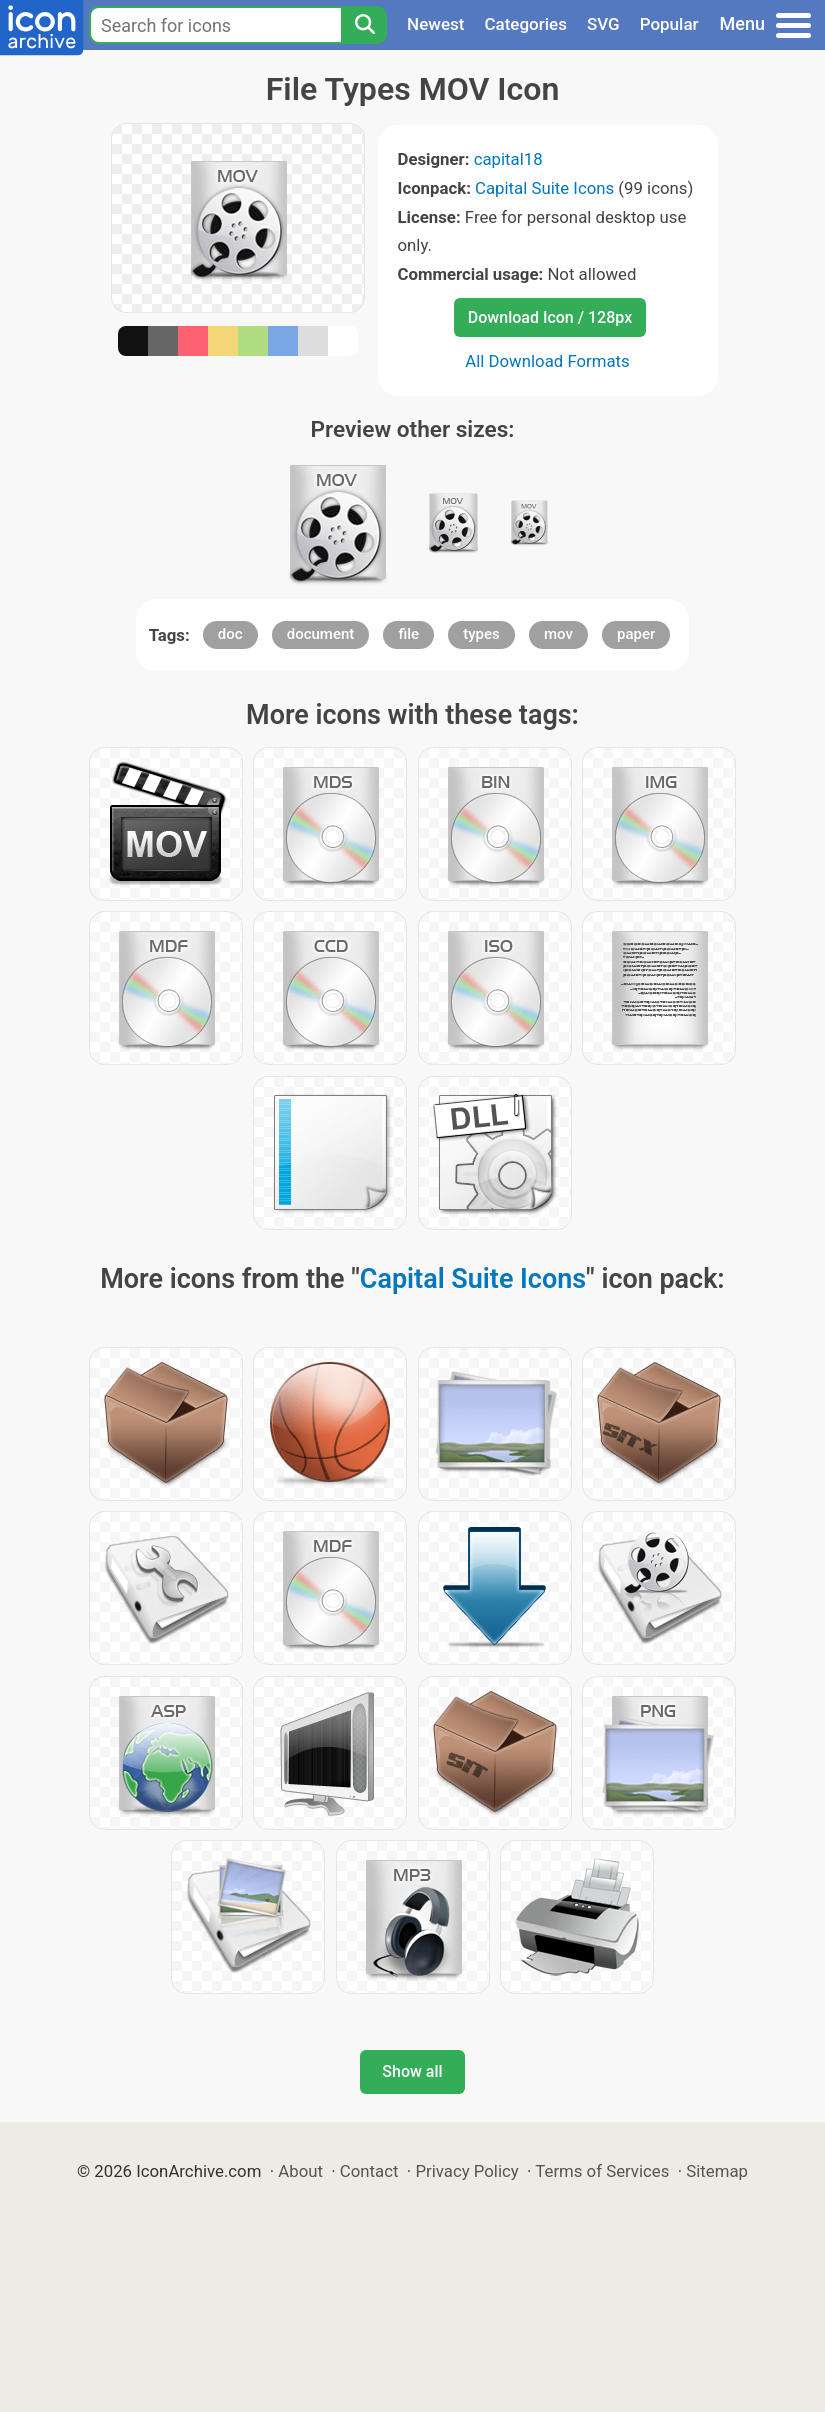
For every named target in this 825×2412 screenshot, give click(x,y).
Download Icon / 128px (550, 317)
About (300, 2171)
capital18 (508, 159)
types (481, 634)
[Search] (364, 25)
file (408, 634)
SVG (603, 24)
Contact (369, 2171)
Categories (525, 24)
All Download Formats (547, 361)
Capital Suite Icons (544, 188)
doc (230, 634)
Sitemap (717, 2171)
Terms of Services (602, 2171)
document (321, 634)
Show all (412, 2071)
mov (558, 634)
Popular (669, 24)
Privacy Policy (466, 2171)
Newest (435, 24)
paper (636, 634)
